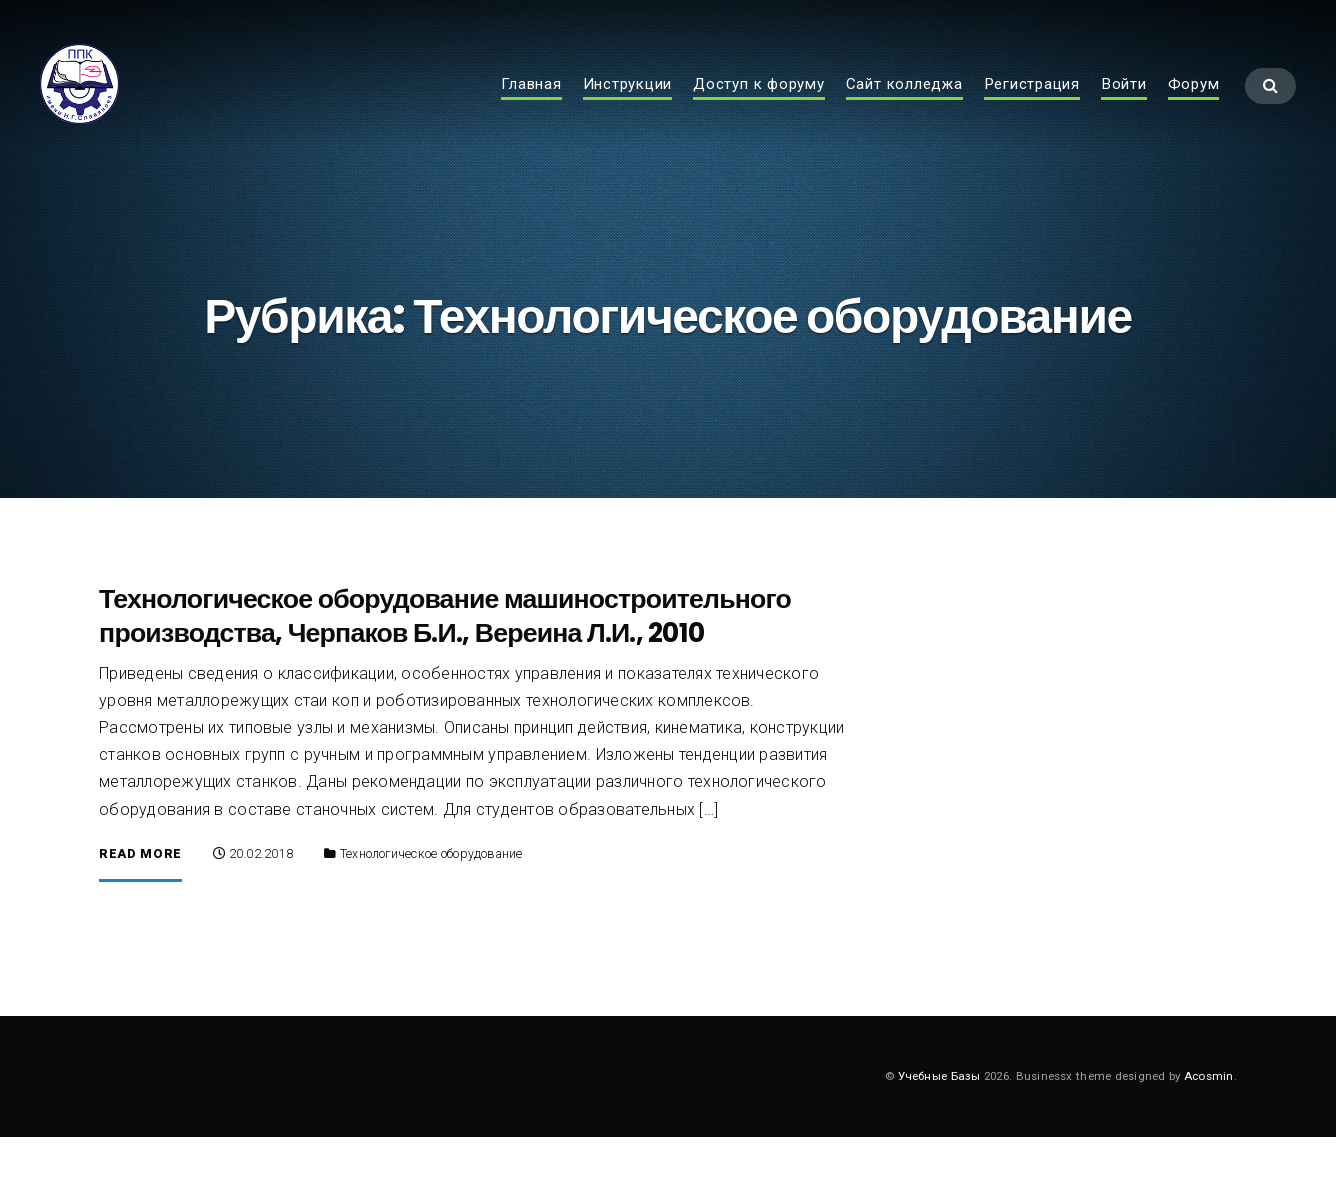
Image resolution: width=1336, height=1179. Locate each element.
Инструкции (628, 106)
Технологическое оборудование (431, 894)
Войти (1124, 106)
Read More (140, 895)
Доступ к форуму (759, 106)
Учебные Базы (939, 1117)
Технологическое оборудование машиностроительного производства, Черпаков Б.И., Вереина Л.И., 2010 (445, 657)
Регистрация (1032, 106)
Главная (531, 106)
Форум (1194, 106)
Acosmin (1209, 1117)
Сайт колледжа (904, 106)
